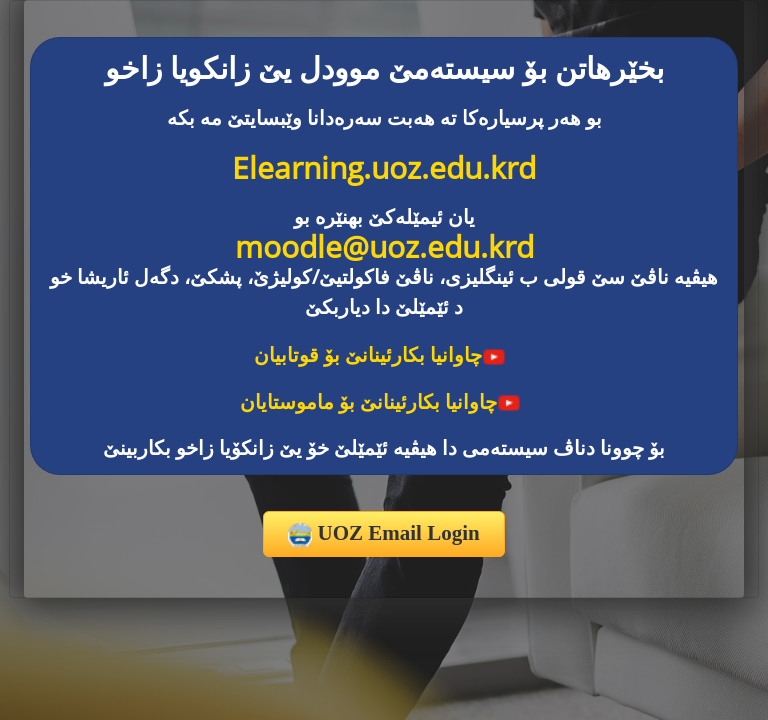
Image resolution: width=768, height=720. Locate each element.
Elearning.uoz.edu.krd (384, 167)
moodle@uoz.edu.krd (384, 246)
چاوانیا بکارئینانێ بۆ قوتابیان (380, 354)
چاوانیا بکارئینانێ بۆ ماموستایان (380, 401)
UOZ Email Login (383, 534)
